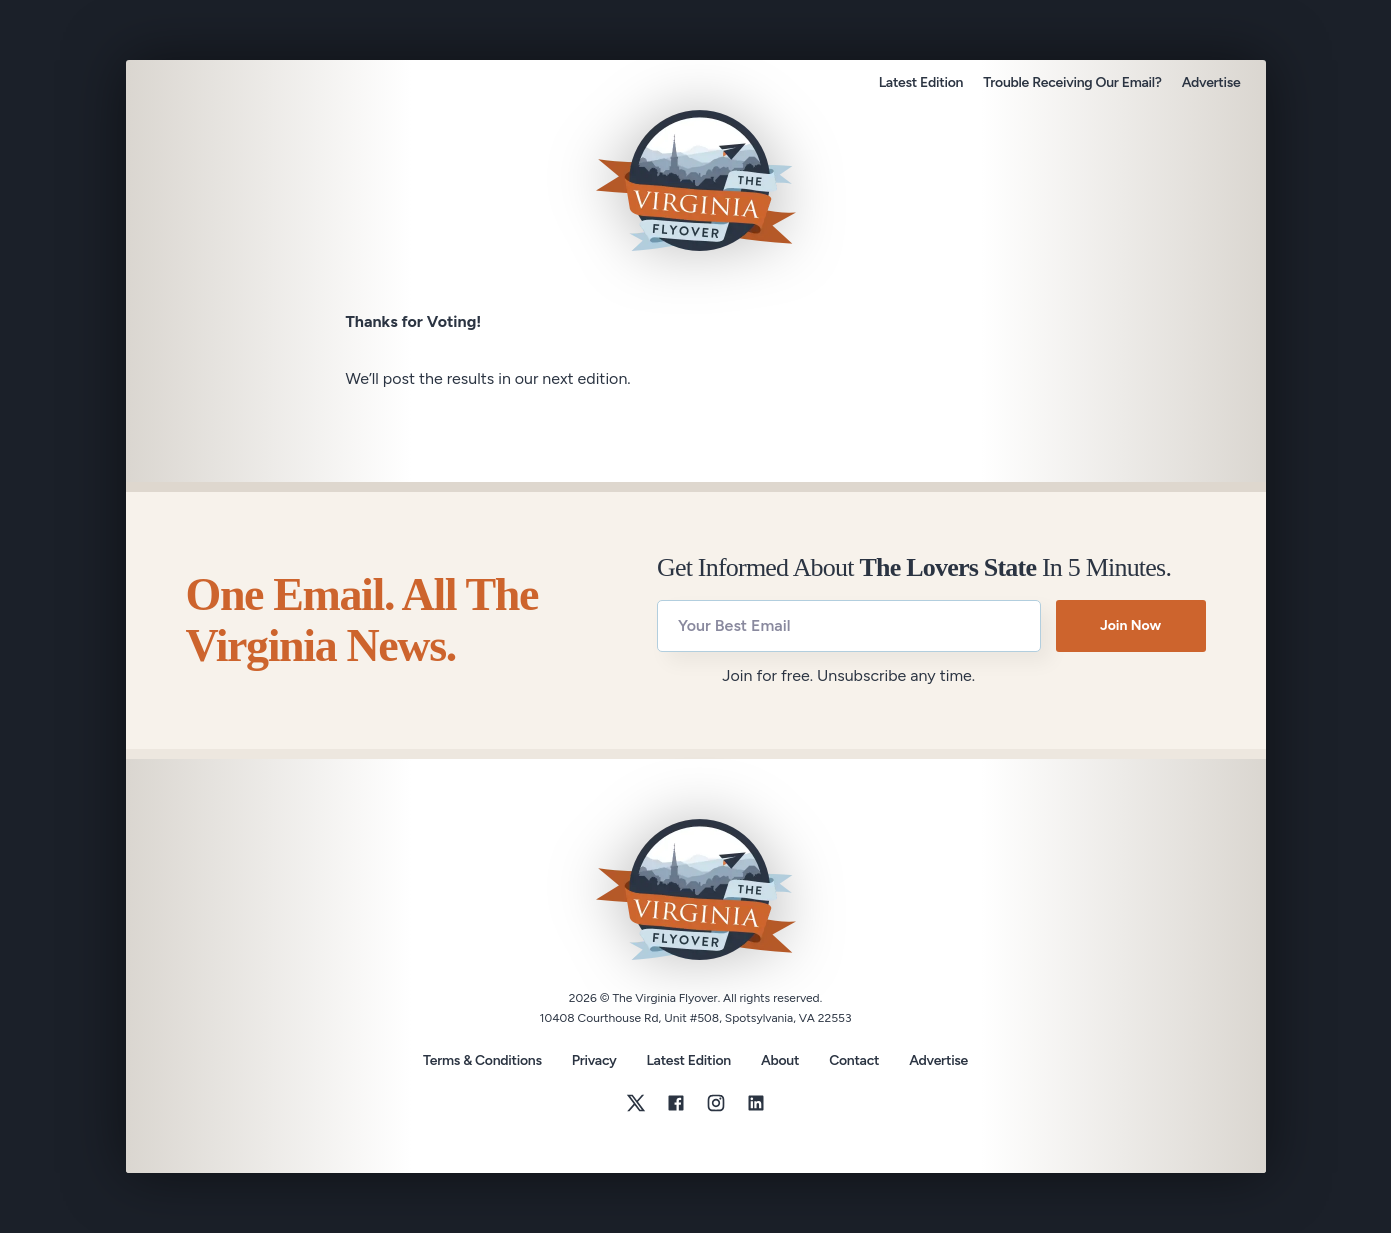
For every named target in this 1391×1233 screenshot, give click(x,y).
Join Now (1130, 625)
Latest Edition (921, 82)
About (780, 1061)
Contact (854, 1061)
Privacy (594, 1060)
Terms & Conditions (482, 1060)
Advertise (1211, 82)
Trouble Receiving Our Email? (1072, 82)
